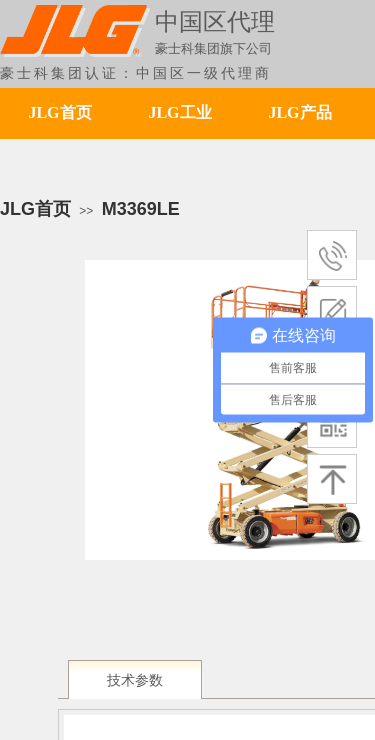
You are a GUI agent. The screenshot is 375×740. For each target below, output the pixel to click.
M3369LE (141, 209)
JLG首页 (59, 112)
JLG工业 (179, 112)
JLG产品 (299, 112)
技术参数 (135, 680)
